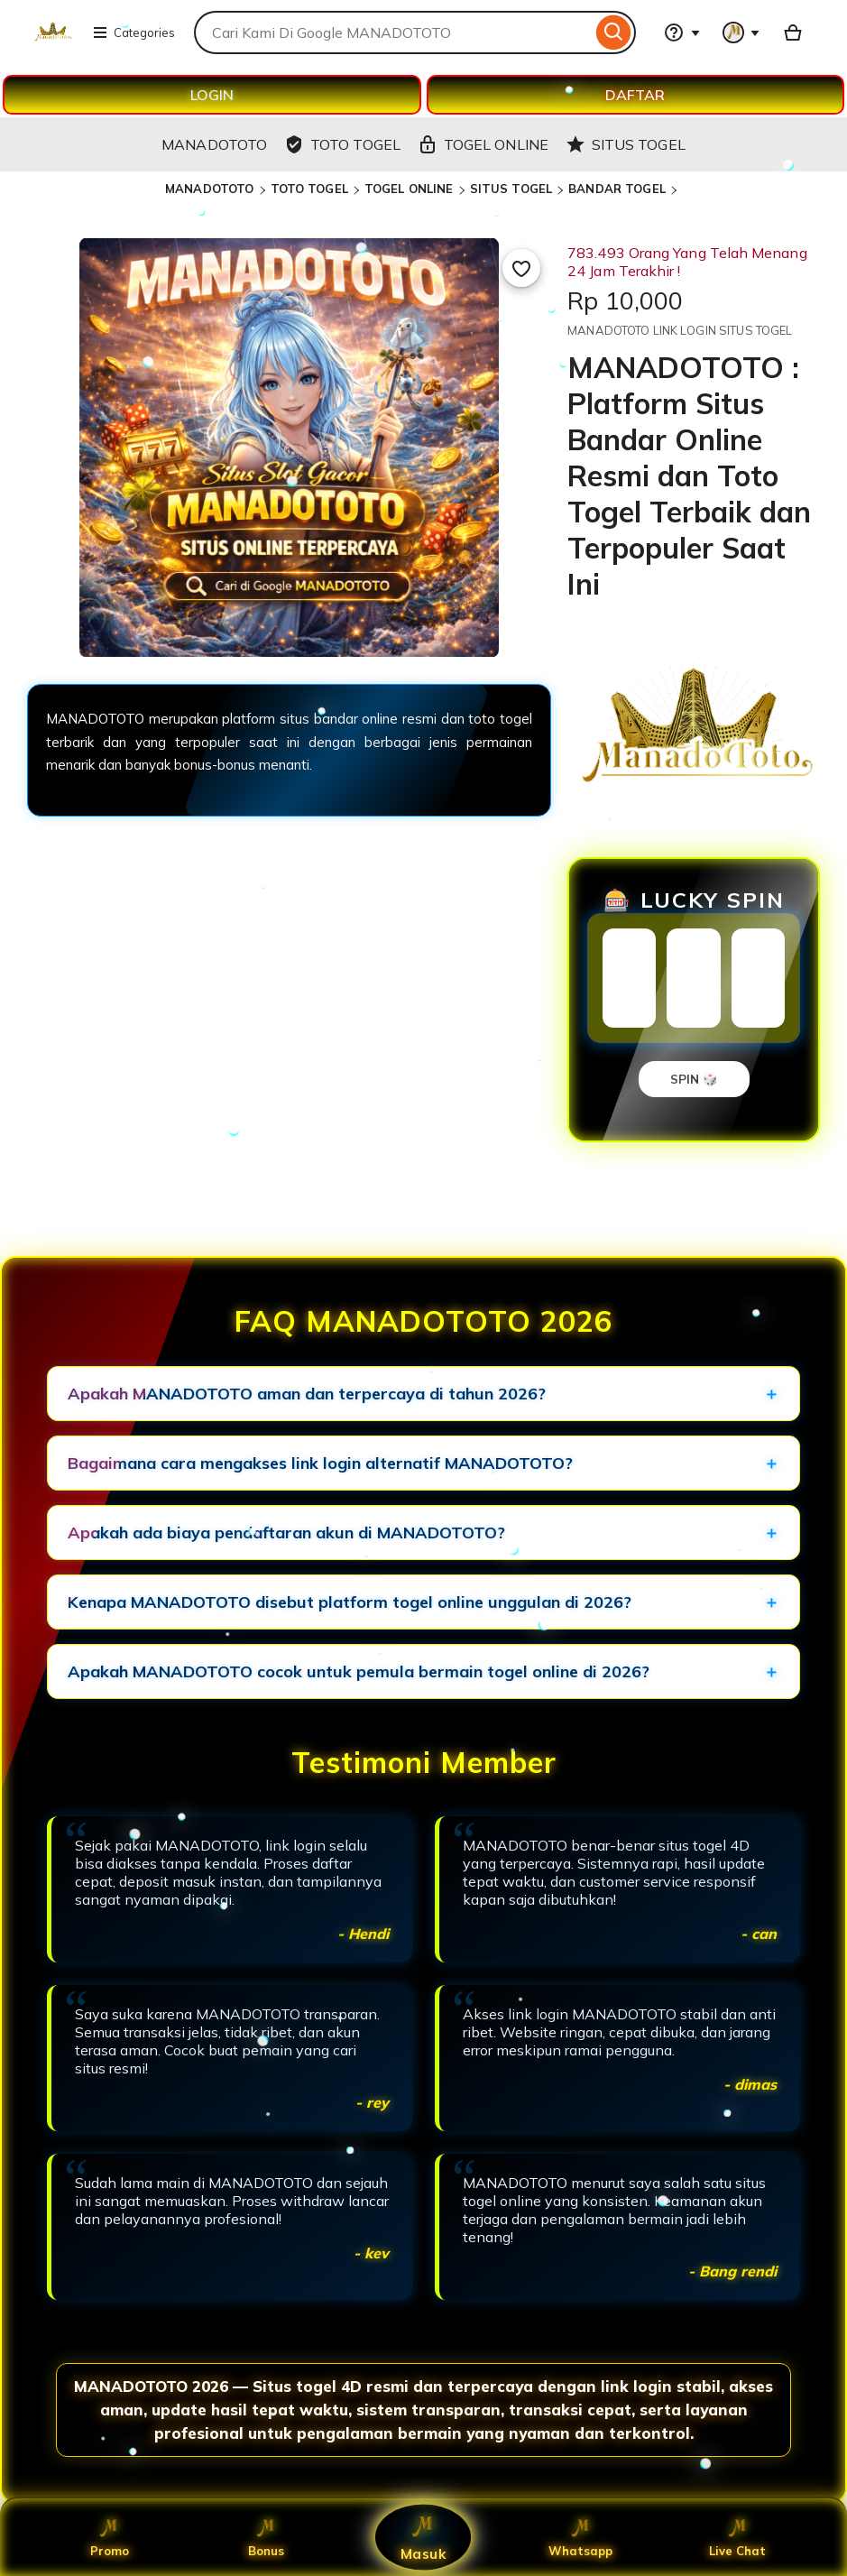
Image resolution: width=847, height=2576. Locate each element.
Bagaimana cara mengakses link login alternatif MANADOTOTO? (320, 1463)
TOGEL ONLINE (409, 188)
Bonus (266, 2537)
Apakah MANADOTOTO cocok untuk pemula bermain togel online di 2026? (358, 1671)
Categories (133, 32)
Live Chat (737, 2537)
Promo (109, 2537)
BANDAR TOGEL (617, 188)
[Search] (614, 32)
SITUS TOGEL (511, 188)
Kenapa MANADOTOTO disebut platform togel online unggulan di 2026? (349, 1602)
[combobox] (393, 32)
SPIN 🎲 (694, 1079)
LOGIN (212, 95)
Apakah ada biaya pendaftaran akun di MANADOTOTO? (286, 1532)
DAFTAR (635, 95)
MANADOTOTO (209, 188)
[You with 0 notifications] (741, 32)
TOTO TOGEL (309, 188)
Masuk (424, 2537)
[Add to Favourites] (521, 268)
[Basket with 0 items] (793, 32)
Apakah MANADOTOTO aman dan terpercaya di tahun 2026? (307, 1393)
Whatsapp (580, 2537)
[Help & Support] (682, 32)
